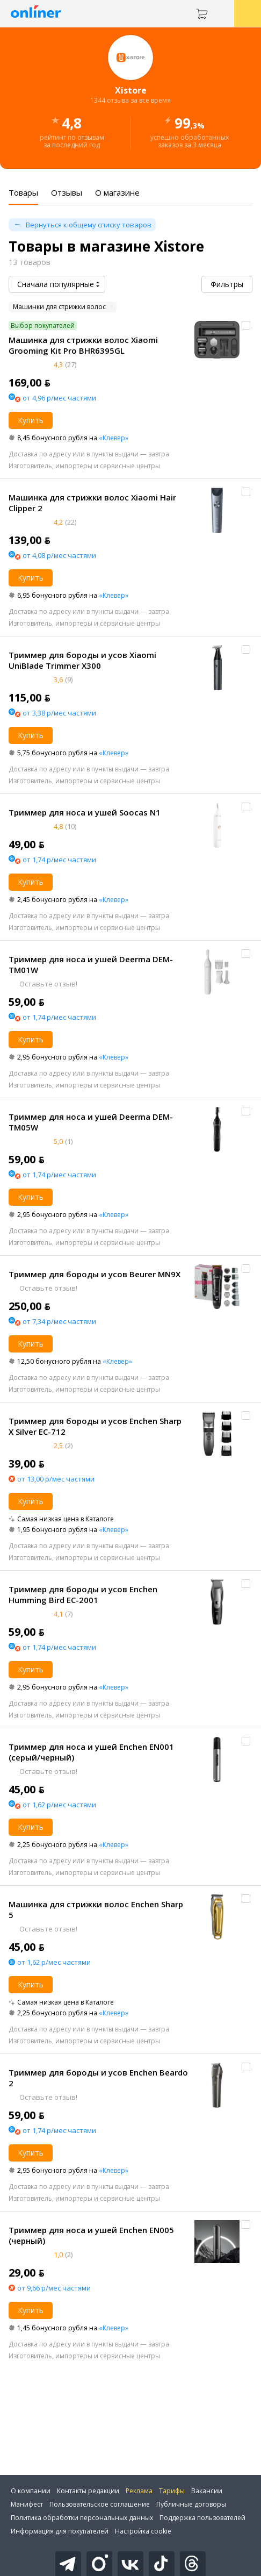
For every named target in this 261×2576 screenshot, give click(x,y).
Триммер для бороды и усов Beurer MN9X (94, 1274)
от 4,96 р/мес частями (59, 397)
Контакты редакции (88, 2490)
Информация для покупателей (59, 2531)
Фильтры (227, 284)
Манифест (27, 2504)
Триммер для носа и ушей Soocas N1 (85, 812)
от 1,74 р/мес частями (59, 859)
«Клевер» (113, 437)
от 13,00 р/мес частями (56, 1479)
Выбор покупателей (43, 325)
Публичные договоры (191, 2504)
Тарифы (172, 2490)
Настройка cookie (143, 2531)
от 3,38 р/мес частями (59, 713)
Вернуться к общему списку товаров (88, 225)
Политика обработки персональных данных (82, 2517)
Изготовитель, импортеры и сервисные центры (84, 465)
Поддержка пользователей (202, 2517)
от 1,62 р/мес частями (59, 1804)
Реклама (139, 2490)
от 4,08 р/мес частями (59, 555)
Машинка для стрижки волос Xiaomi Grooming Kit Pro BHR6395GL (83, 345)
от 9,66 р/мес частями (54, 2288)
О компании (30, 2490)
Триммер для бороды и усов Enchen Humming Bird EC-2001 (83, 1594)
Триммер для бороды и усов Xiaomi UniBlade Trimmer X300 (82, 660)
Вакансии (206, 2490)
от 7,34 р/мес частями (59, 1321)
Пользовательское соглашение (99, 2504)
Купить (31, 420)
